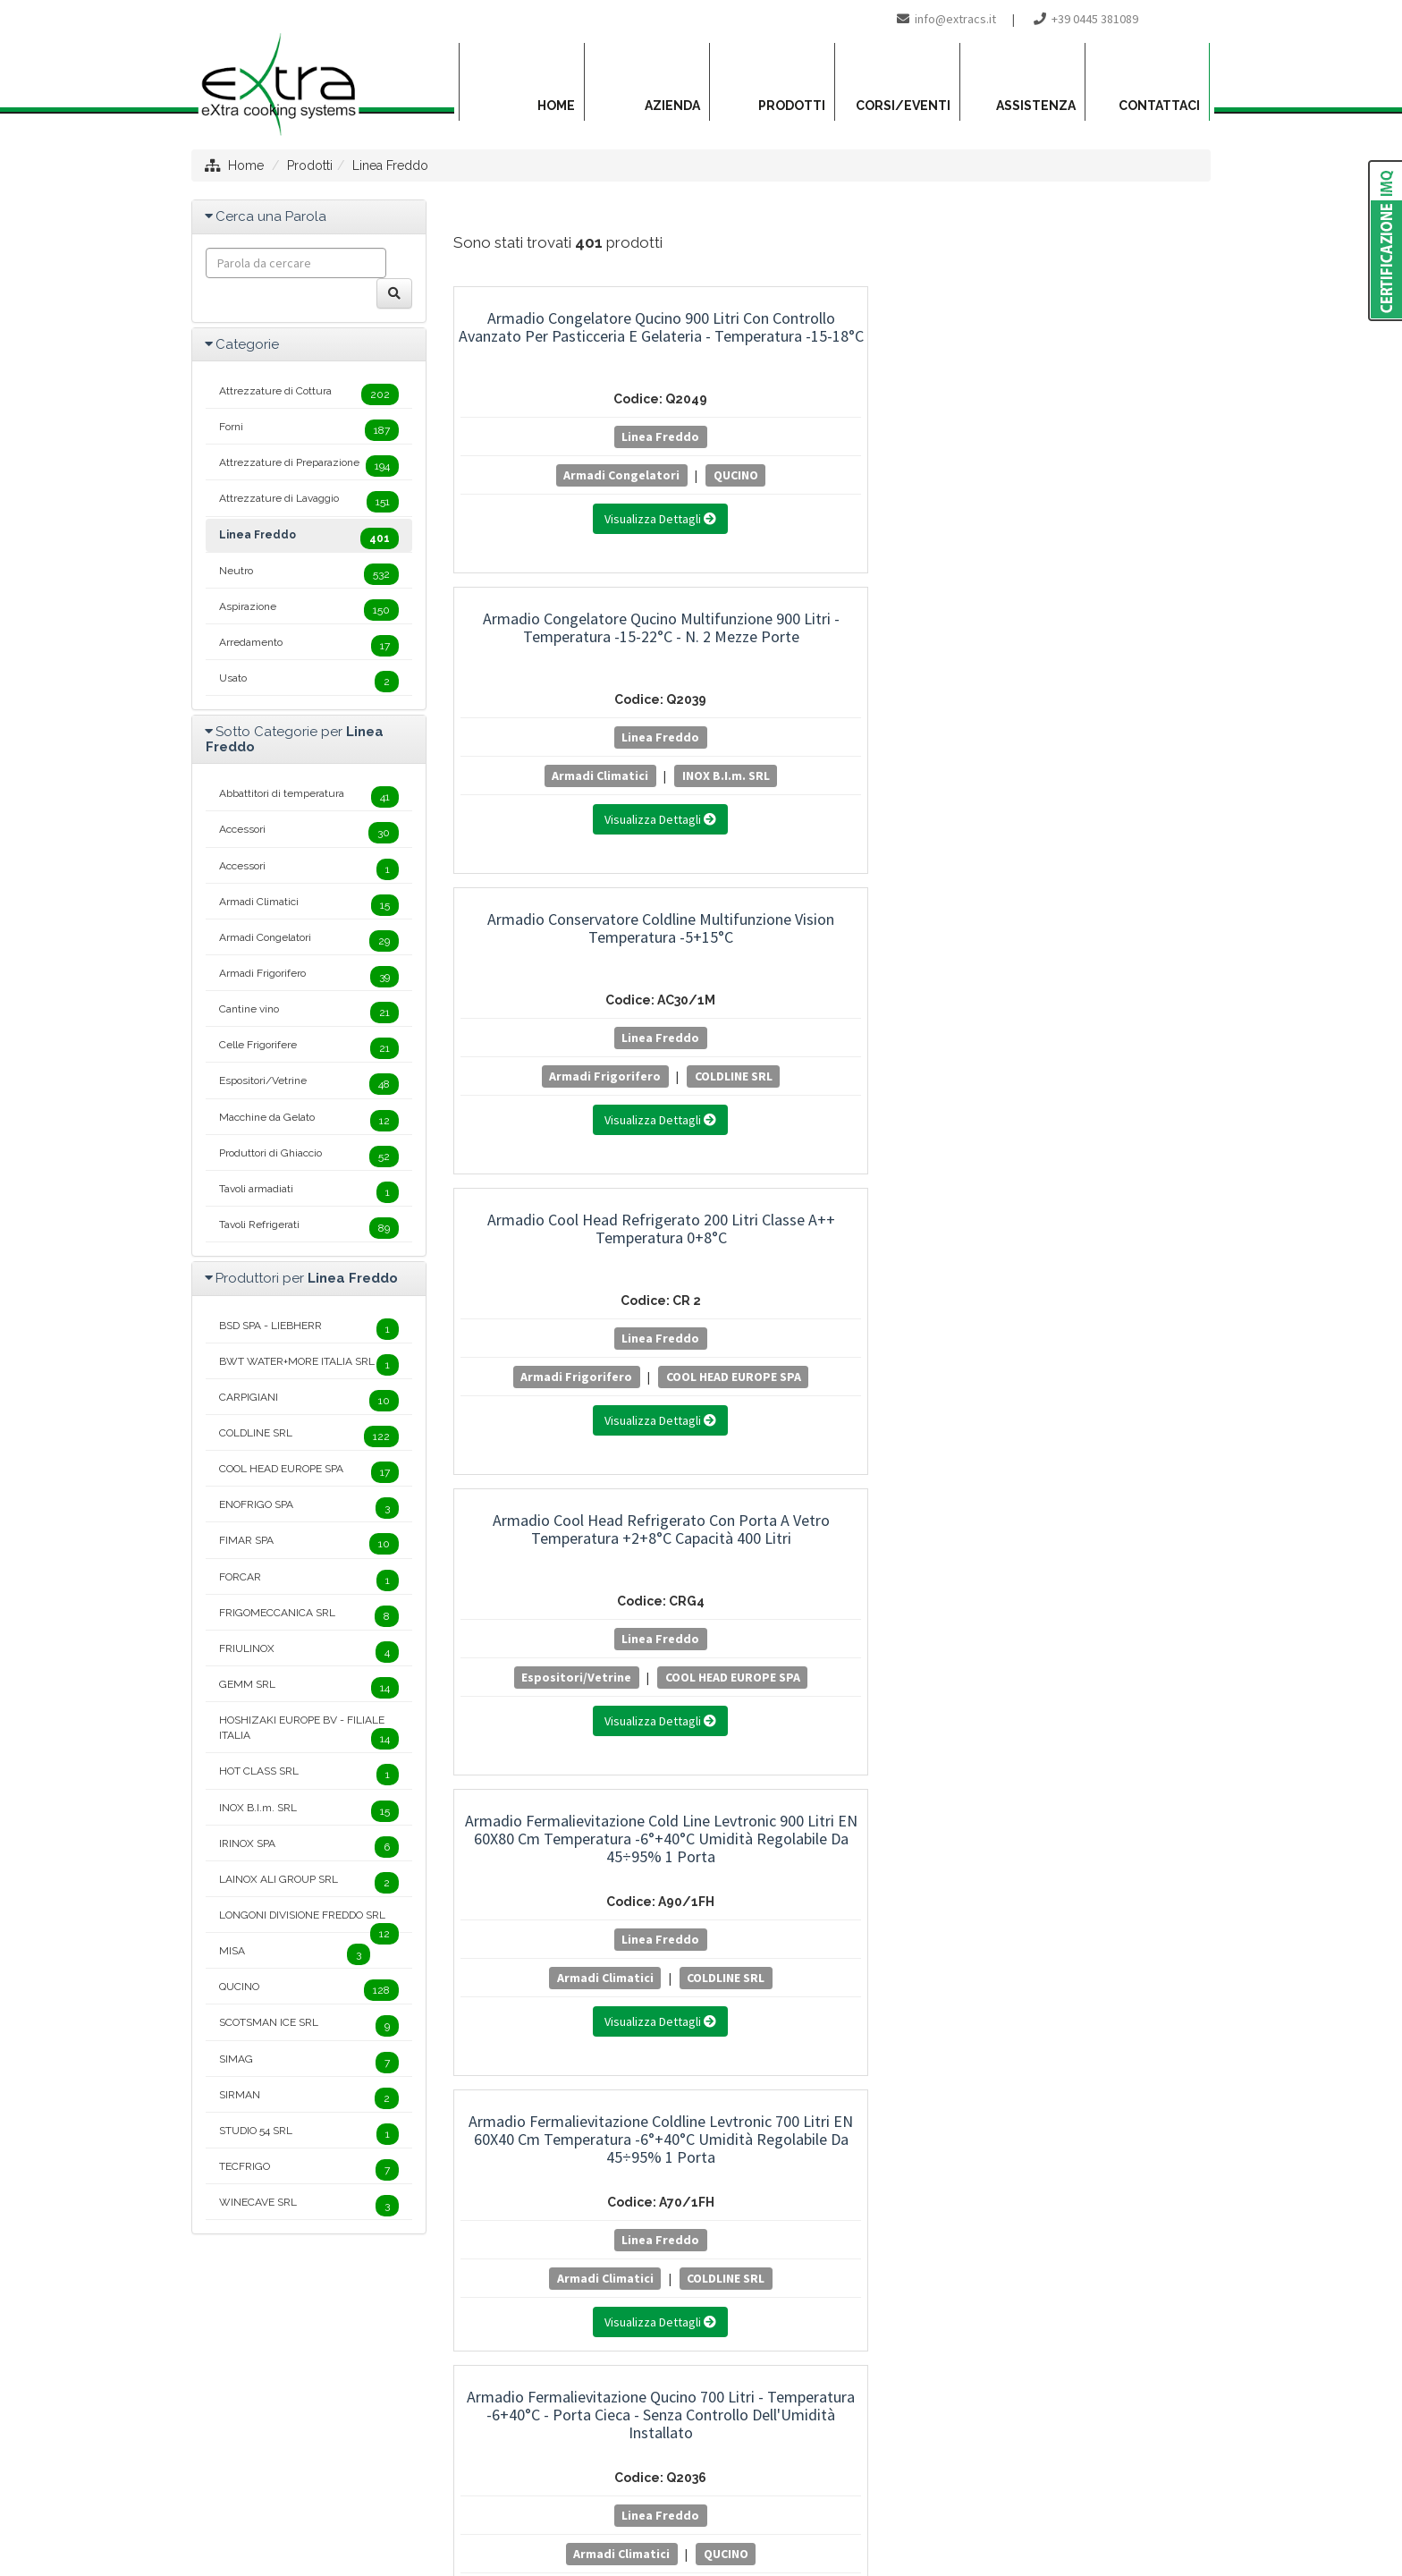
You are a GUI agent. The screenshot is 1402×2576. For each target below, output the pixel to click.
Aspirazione (309, 610)
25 (544, 1810)
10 (765, 1780)
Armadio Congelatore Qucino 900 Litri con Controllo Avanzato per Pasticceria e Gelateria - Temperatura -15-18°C (570, 345)
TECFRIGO (309, 2170)
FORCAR (309, 1580)
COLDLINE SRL (1093, 500)
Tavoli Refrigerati (309, 1228)
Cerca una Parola (270, 216)
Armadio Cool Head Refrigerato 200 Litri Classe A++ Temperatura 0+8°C (571, 636)
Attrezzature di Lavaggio (309, 502)
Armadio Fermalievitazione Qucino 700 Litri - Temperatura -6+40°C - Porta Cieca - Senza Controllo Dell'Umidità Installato (832, 946)
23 (471, 1810)
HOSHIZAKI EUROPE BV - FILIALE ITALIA (309, 1732)
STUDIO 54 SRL (309, 2134)
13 (868, 1780)
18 (1042, 1780)
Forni (309, 430)
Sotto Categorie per (295, 739)
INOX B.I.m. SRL (831, 500)
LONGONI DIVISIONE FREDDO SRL (309, 1920)
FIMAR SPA (309, 1544)
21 (1150, 1780)
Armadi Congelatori (531, 475)
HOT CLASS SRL (309, 1774)
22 (1185, 1780)
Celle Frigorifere (309, 1048)
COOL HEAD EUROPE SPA (570, 800)
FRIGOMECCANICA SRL (309, 1616)
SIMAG (309, 2062)
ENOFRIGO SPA (309, 1508)
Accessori (309, 832)
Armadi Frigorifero (1088, 475)
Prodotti (310, 165)
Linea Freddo (390, 165)
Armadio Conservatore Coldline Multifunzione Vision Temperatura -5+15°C (1094, 336)
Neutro (309, 574)
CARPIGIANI (309, 1400)
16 (972, 1780)
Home (246, 165)
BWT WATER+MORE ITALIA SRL (309, 1365)
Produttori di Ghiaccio (309, 1156)
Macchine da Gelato (309, 1120)
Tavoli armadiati (309, 1192)
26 (580, 1810)
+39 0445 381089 (1095, 19)
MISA (294, 1954)
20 (1113, 1780)
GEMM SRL (309, 1688)
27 (617, 1810)
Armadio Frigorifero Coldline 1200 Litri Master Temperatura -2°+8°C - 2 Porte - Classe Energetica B (571, 1221)
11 (799, 1780)
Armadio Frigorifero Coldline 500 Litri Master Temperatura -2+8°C (832, 1504)
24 (508, 1810)
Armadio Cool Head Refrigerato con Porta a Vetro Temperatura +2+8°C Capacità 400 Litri (832, 636)
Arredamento (309, 646)
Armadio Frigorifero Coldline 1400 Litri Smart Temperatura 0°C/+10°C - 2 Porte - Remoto (1094, 1212)
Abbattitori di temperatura (309, 797)
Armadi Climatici (826, 475)
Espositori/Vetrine (827, 775)
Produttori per (306, 1278)
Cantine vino (309, 1012)
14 (903, 1780)
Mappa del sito (590, 2492)
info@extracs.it (955, 19)
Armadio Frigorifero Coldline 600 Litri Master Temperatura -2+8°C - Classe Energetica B (1093, 1513)
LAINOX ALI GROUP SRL (309, 1883)
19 (1077, 1780)
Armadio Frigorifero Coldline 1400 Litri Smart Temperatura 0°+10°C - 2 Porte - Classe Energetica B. (832, 1221)
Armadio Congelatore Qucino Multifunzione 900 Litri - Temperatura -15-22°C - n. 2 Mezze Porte (832, 345)
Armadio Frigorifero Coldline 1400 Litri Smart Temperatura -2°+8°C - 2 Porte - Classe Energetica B (570, 1522)
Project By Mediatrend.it (781, 2492)
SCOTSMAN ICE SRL (309, 2026)
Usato (309, 681)
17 (1007, 1780)
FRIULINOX (309, 1652)
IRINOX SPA (309, 1847)
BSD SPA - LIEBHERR (309, 1329)
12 (833, 1780)
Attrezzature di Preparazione (309, 466)
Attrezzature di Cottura (309, 394)
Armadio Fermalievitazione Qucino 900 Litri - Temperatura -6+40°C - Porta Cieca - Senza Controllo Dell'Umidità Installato (1094, 946)
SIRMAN (309, 2098)
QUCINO (644, 475)
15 (937, 1780)
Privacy (669, 2492)
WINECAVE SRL (309, 2205)
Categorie (247, 344)
